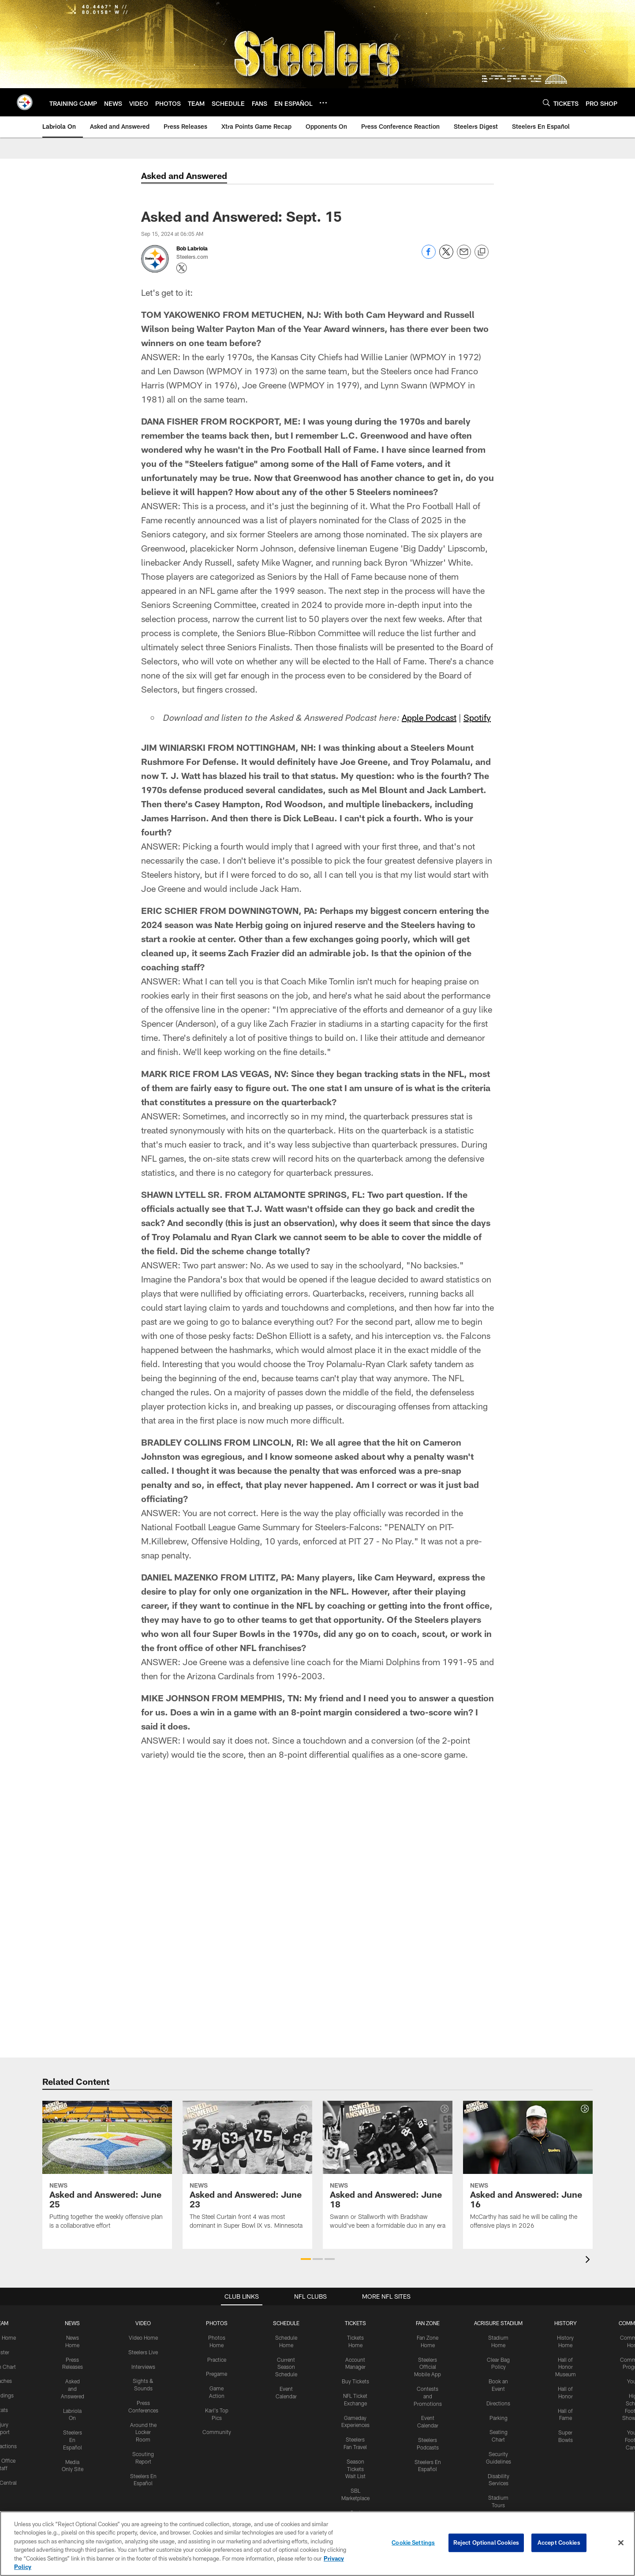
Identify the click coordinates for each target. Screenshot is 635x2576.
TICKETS (355, 2323)
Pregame (216, 2374)
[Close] (621, 2543)
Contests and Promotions (428, 2396)
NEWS (72, 2323)
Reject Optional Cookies (486, 2542)
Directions (498, 2403)
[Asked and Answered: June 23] (247, 2170)
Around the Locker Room (143, 2432)
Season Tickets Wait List (355, 2468)
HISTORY (565, 2323)
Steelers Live (143, 2352)
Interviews (143, 2367)
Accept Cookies (559, 2542)
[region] (317, 2543)
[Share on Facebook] (429, 256)
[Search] (546, 102)
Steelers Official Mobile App (427, 2367)
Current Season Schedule (286, 2367)
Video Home (143, 2337)
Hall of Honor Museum (565, 2367)
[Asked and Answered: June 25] (107, 2170)
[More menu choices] (323, 102)
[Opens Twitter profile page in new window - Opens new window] (181, 268)
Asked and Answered (72, 2388)
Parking (498, 2418)
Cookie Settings (413, 2542)
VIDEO (143, 2323)
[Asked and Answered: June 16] (528, 2170)
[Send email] (464, 256)
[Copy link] (481, 252)
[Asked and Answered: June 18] (387, 2170)
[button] (306, 2259)
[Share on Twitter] (446, 256)
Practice (216, 2359)
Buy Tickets (355, 2381)
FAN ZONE (428, 2323)
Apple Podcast (429, 717)
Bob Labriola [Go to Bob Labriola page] (192, 248)
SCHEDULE (286, 2323)
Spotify (477, 717)
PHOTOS (217, 2323)
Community (216, 2432)
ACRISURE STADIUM (498, 2323)
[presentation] (589, 2260)
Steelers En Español (72, 2439)
